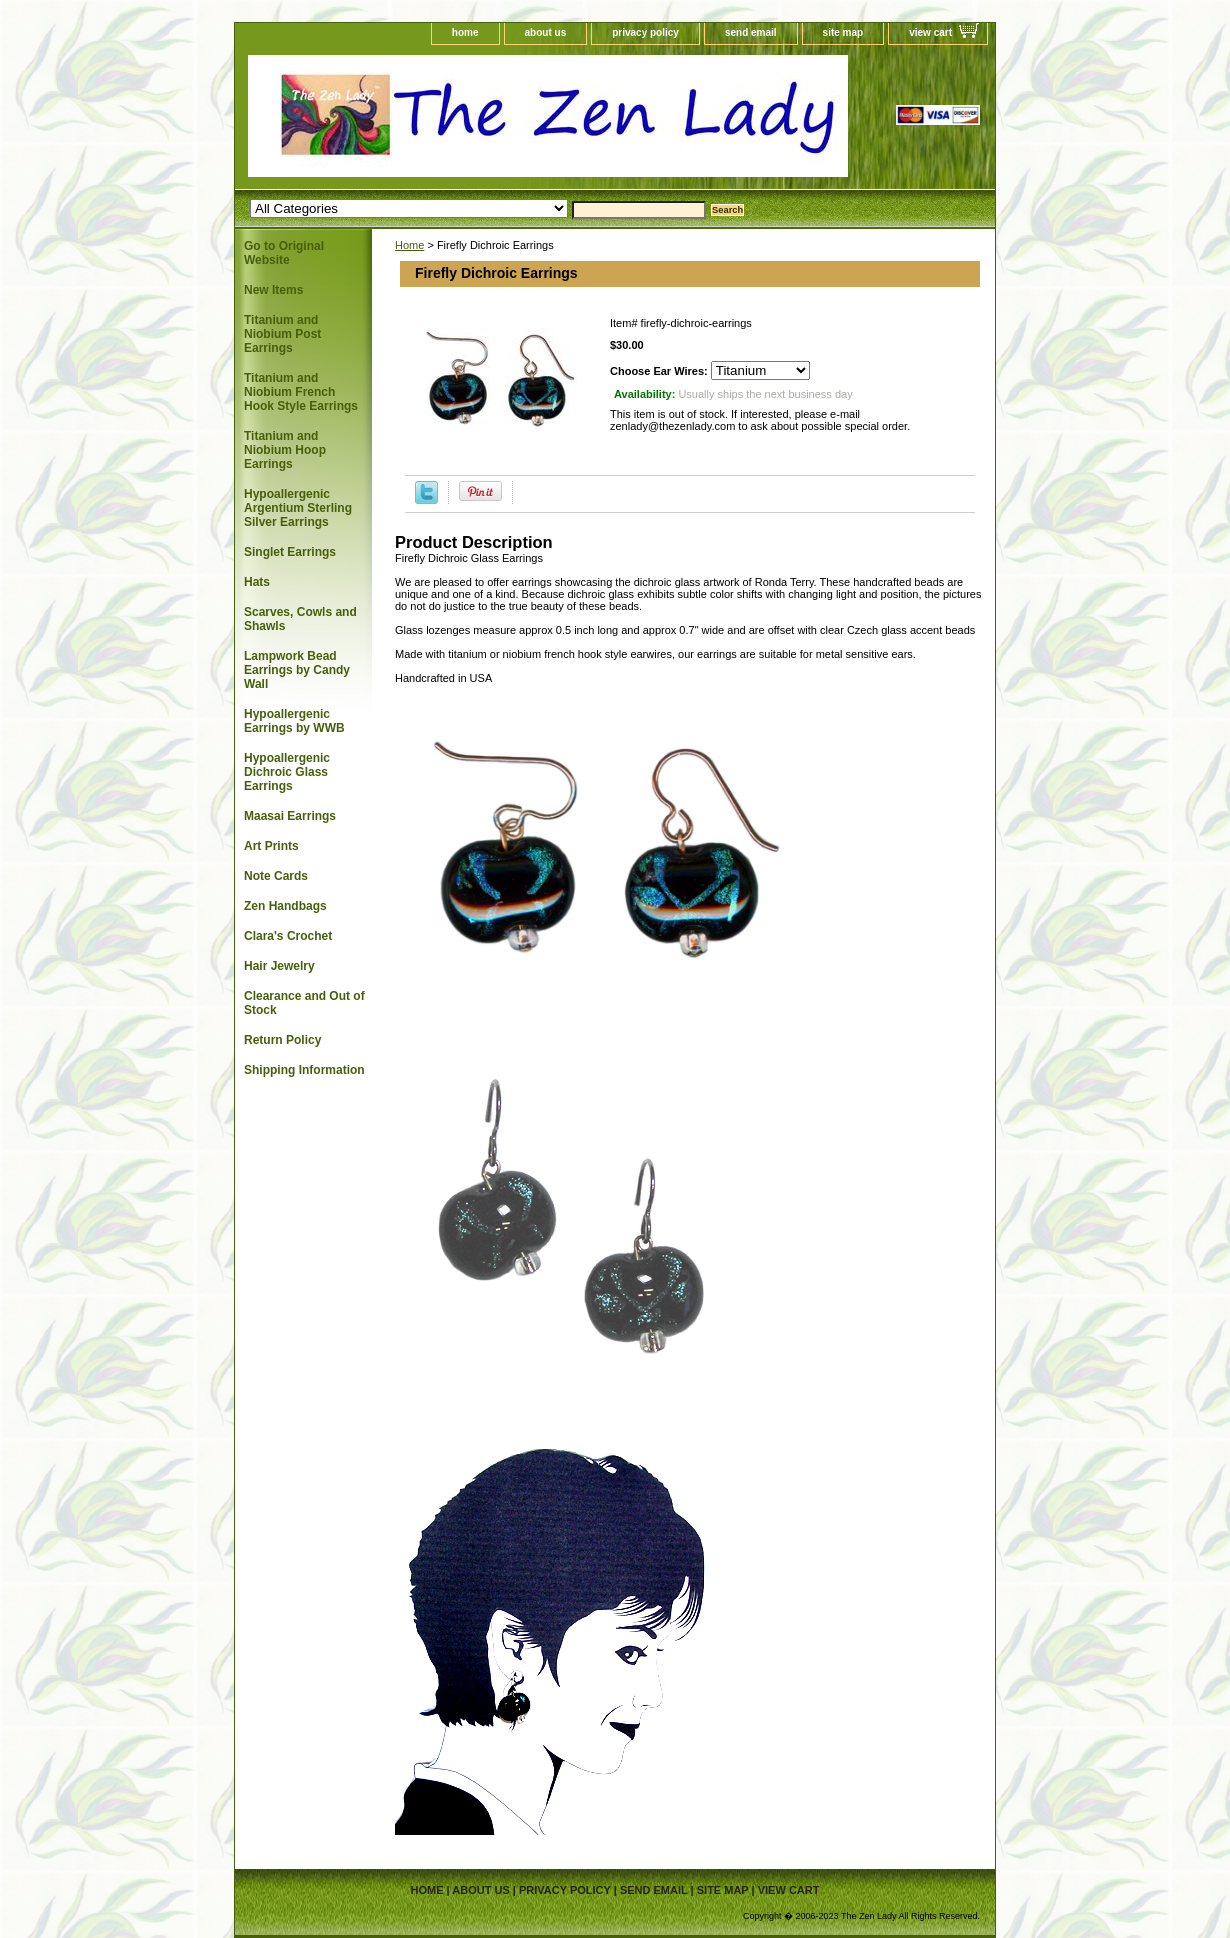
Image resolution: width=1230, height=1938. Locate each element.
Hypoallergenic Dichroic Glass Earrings (287, 772)
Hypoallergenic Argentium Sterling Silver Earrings (298, 508)
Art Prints (271, 846)
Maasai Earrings (290, 816)
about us (546, 32)
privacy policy (645, 32)
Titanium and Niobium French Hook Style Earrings (301, 392)
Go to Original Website (284, 253)
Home (409, 245)
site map (843, 32)
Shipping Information (304, 1070)
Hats (257, 582)
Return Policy (282, 1040)
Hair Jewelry (279, 966)
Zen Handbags (285, 906)
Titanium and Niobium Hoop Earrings (285, 450)
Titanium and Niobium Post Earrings (282, 334)
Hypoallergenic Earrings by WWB (294, 721)
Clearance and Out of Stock (304, 1003)
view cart (930, 32)
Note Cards (276, 876)
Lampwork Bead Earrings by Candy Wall (297, 670)
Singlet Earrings (290, 552)
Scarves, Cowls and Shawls (300, 619)
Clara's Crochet (288, 936)
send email (751, 32)
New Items (273, 290)
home (465, 32)
